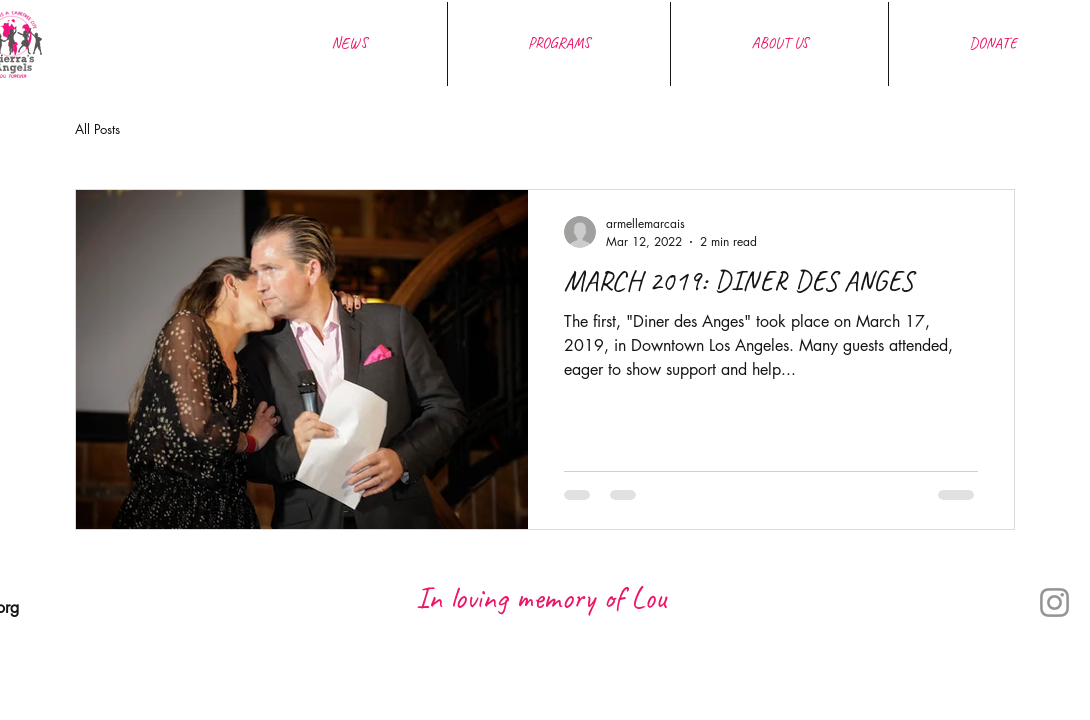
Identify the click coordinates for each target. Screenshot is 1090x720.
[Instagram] (1054, 602)
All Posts (97, 129)
